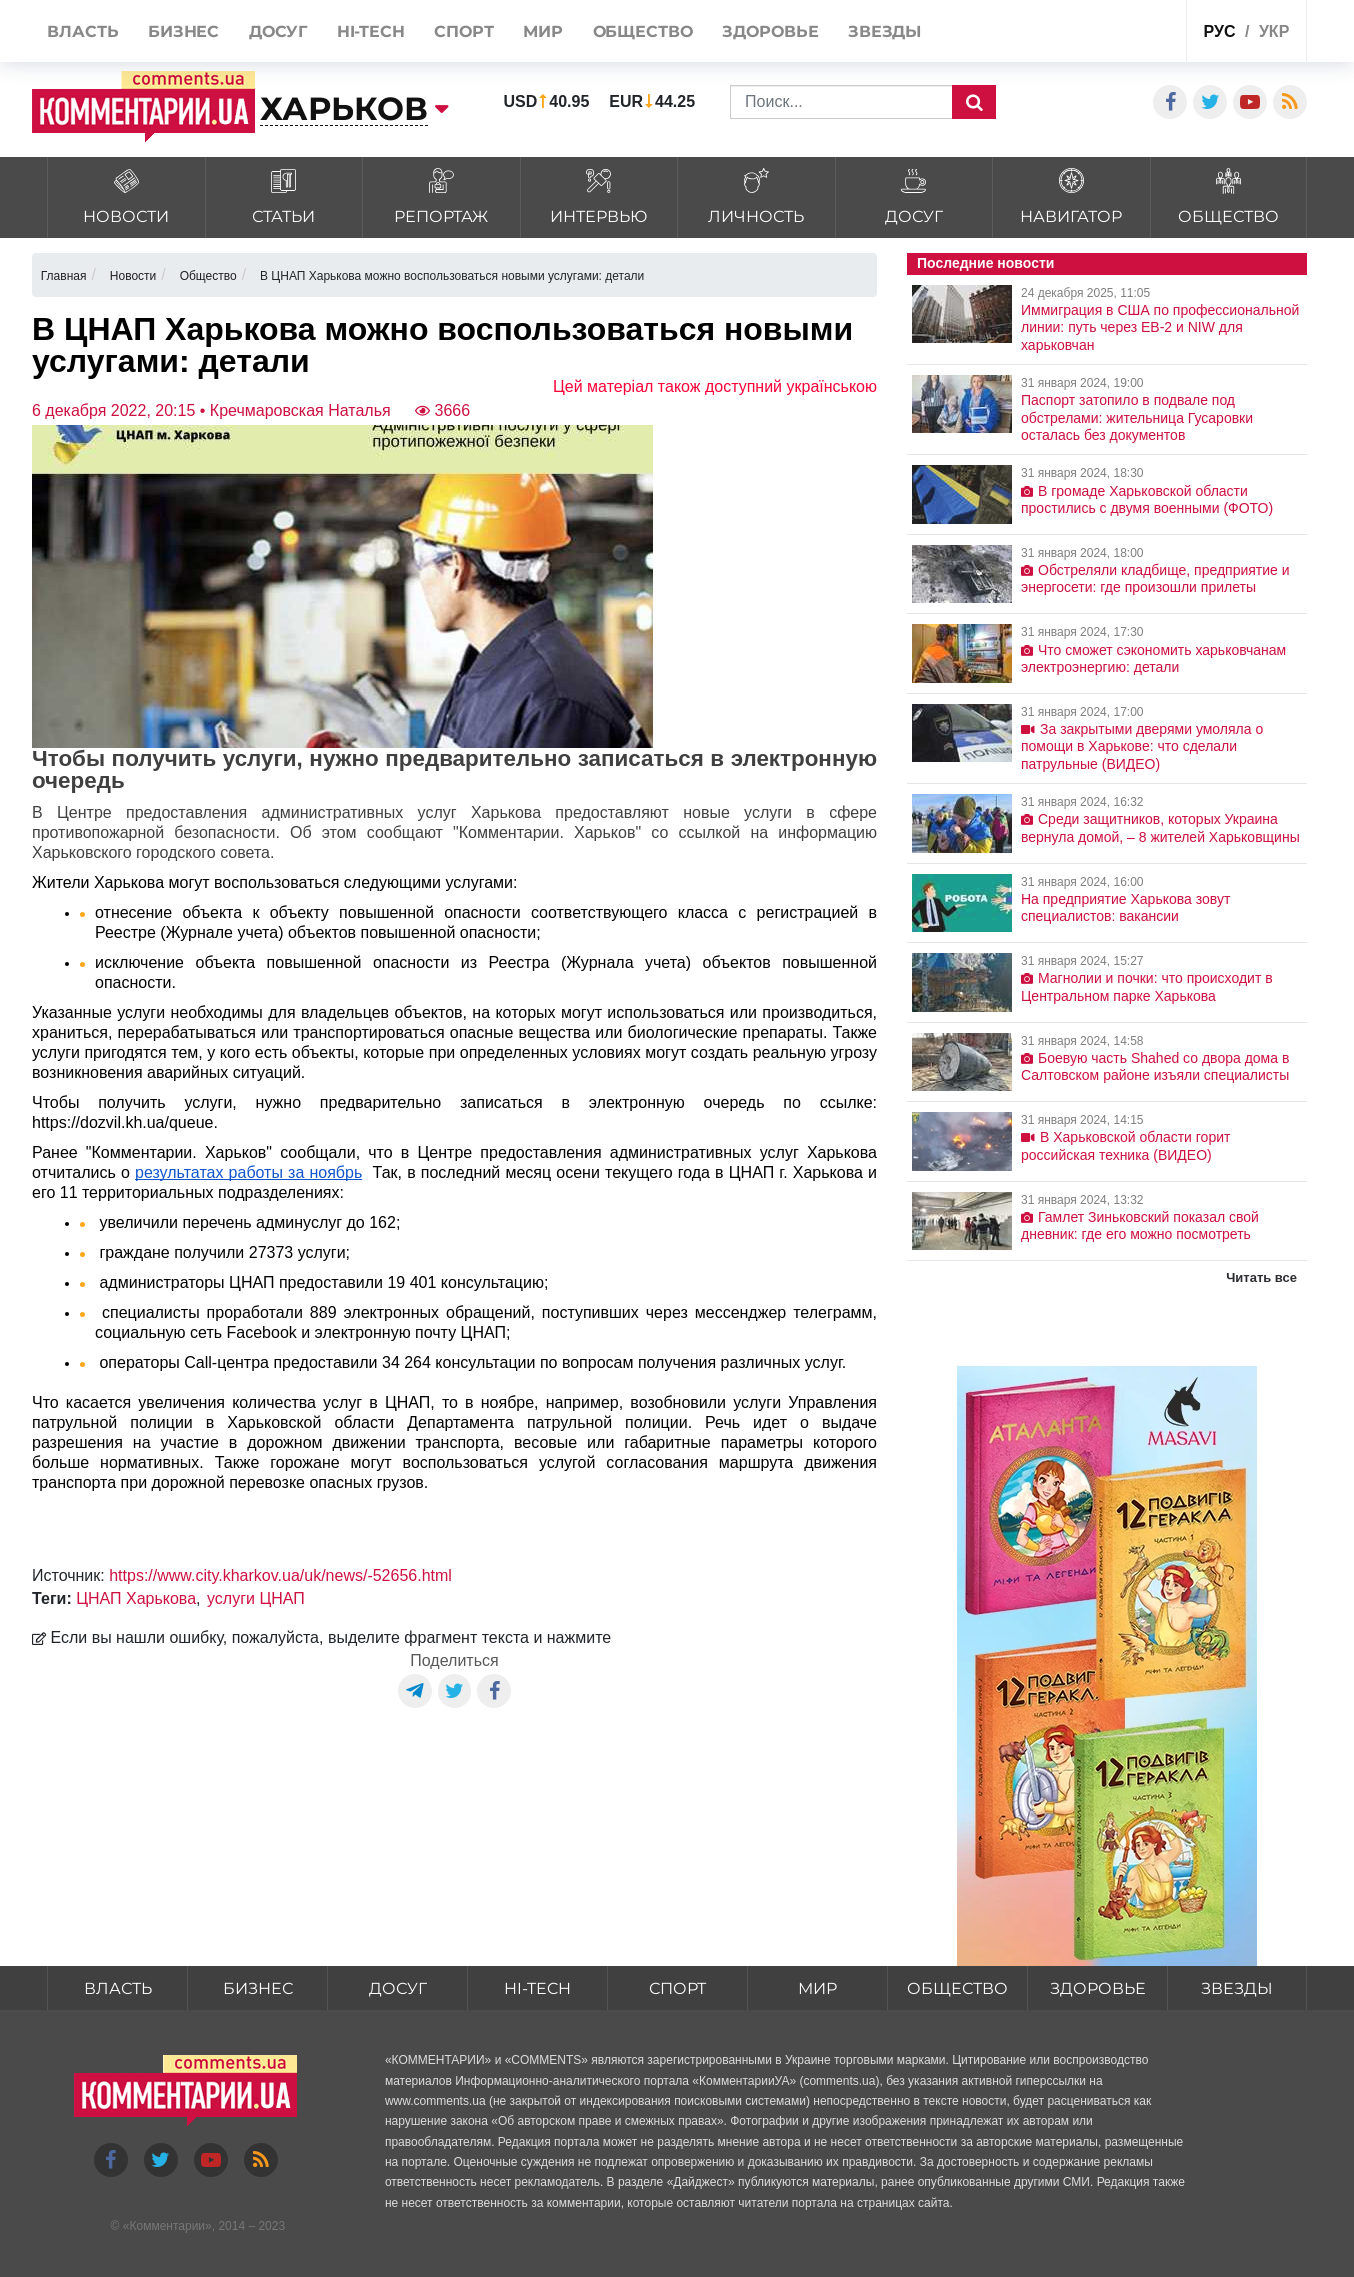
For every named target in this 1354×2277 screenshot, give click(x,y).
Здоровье (1098, 1988)
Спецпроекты (1095, 33)
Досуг (398, 1988)
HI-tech (538, 1988)
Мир (817, 1988)
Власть (118, 1988)
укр (1274, 31)
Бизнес (258, 1988)
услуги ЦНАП (256, 1598)
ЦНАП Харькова (136, 1598)
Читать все (1261, 1277)
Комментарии (167, 2226)
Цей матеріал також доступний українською (715, 386)
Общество (957, 1988)
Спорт (677, 1988)
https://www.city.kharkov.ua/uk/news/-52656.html (280, 1575)
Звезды (1237, 1988)
